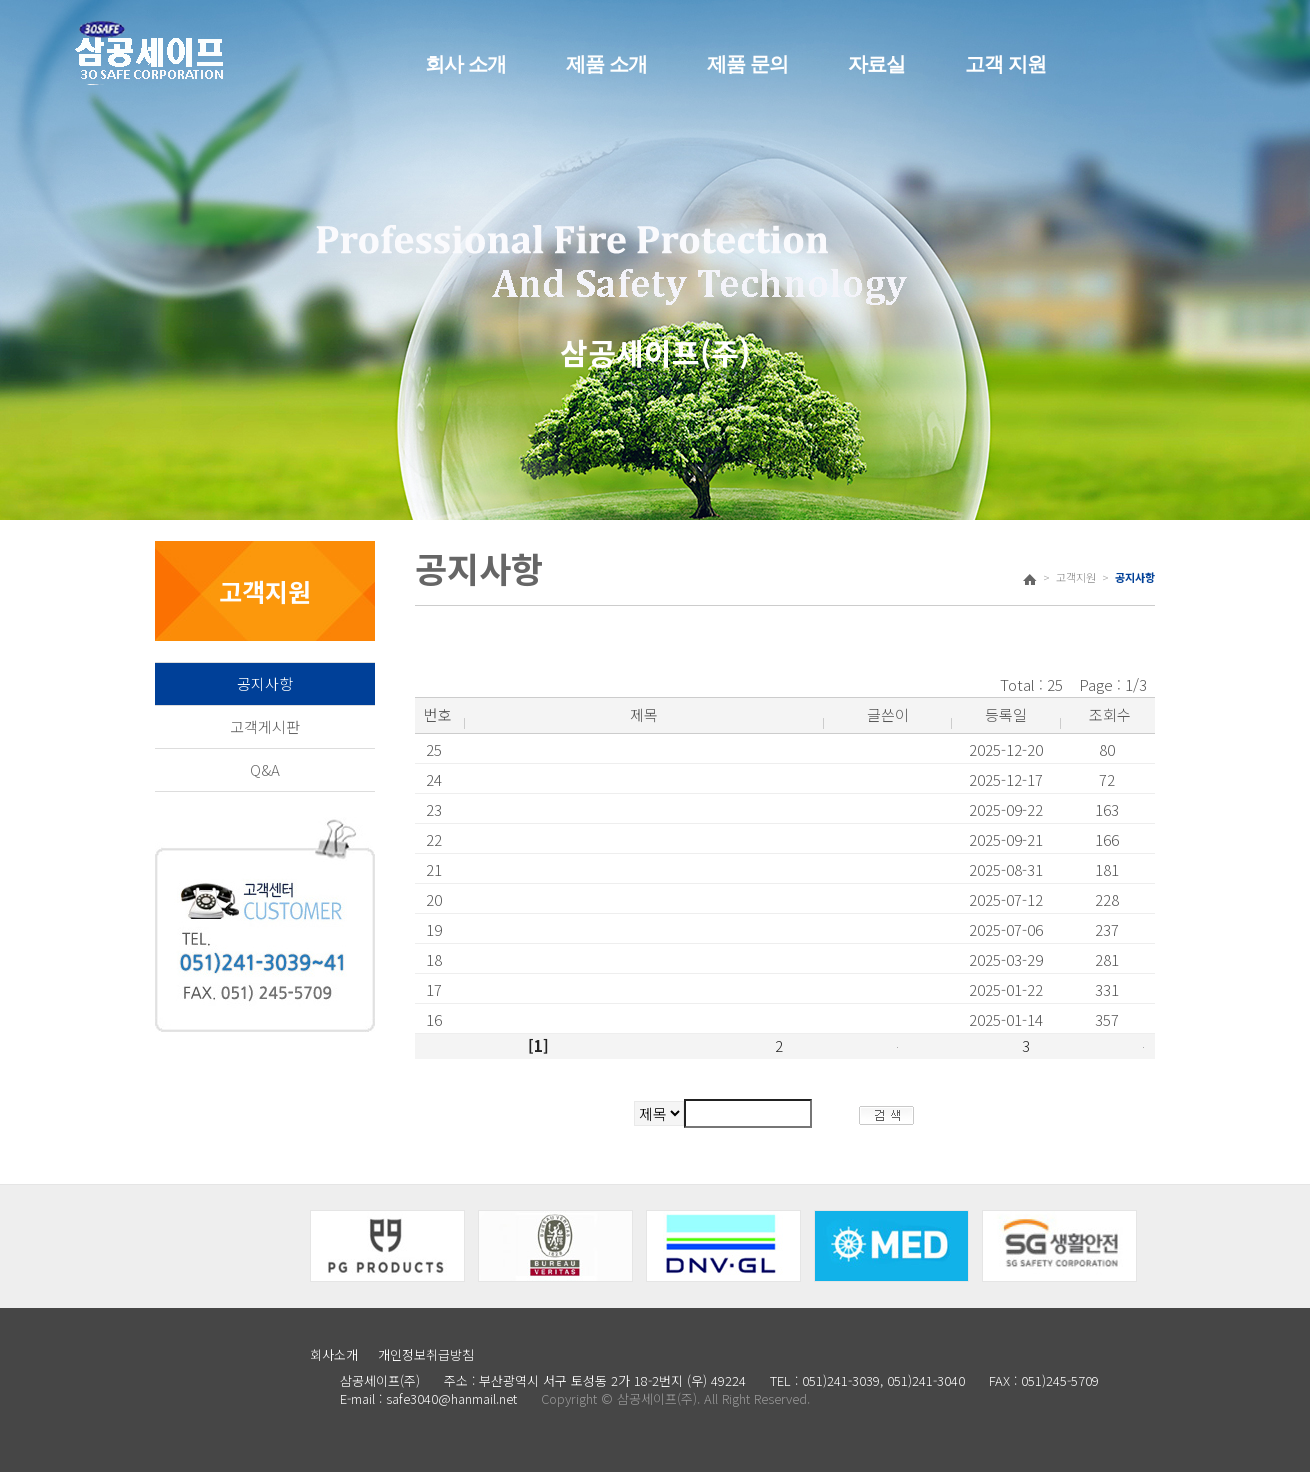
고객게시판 (265, 726)
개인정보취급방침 (426, 1354)
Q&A (265, 769)
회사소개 (334, 1354)
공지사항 (265, 683)
